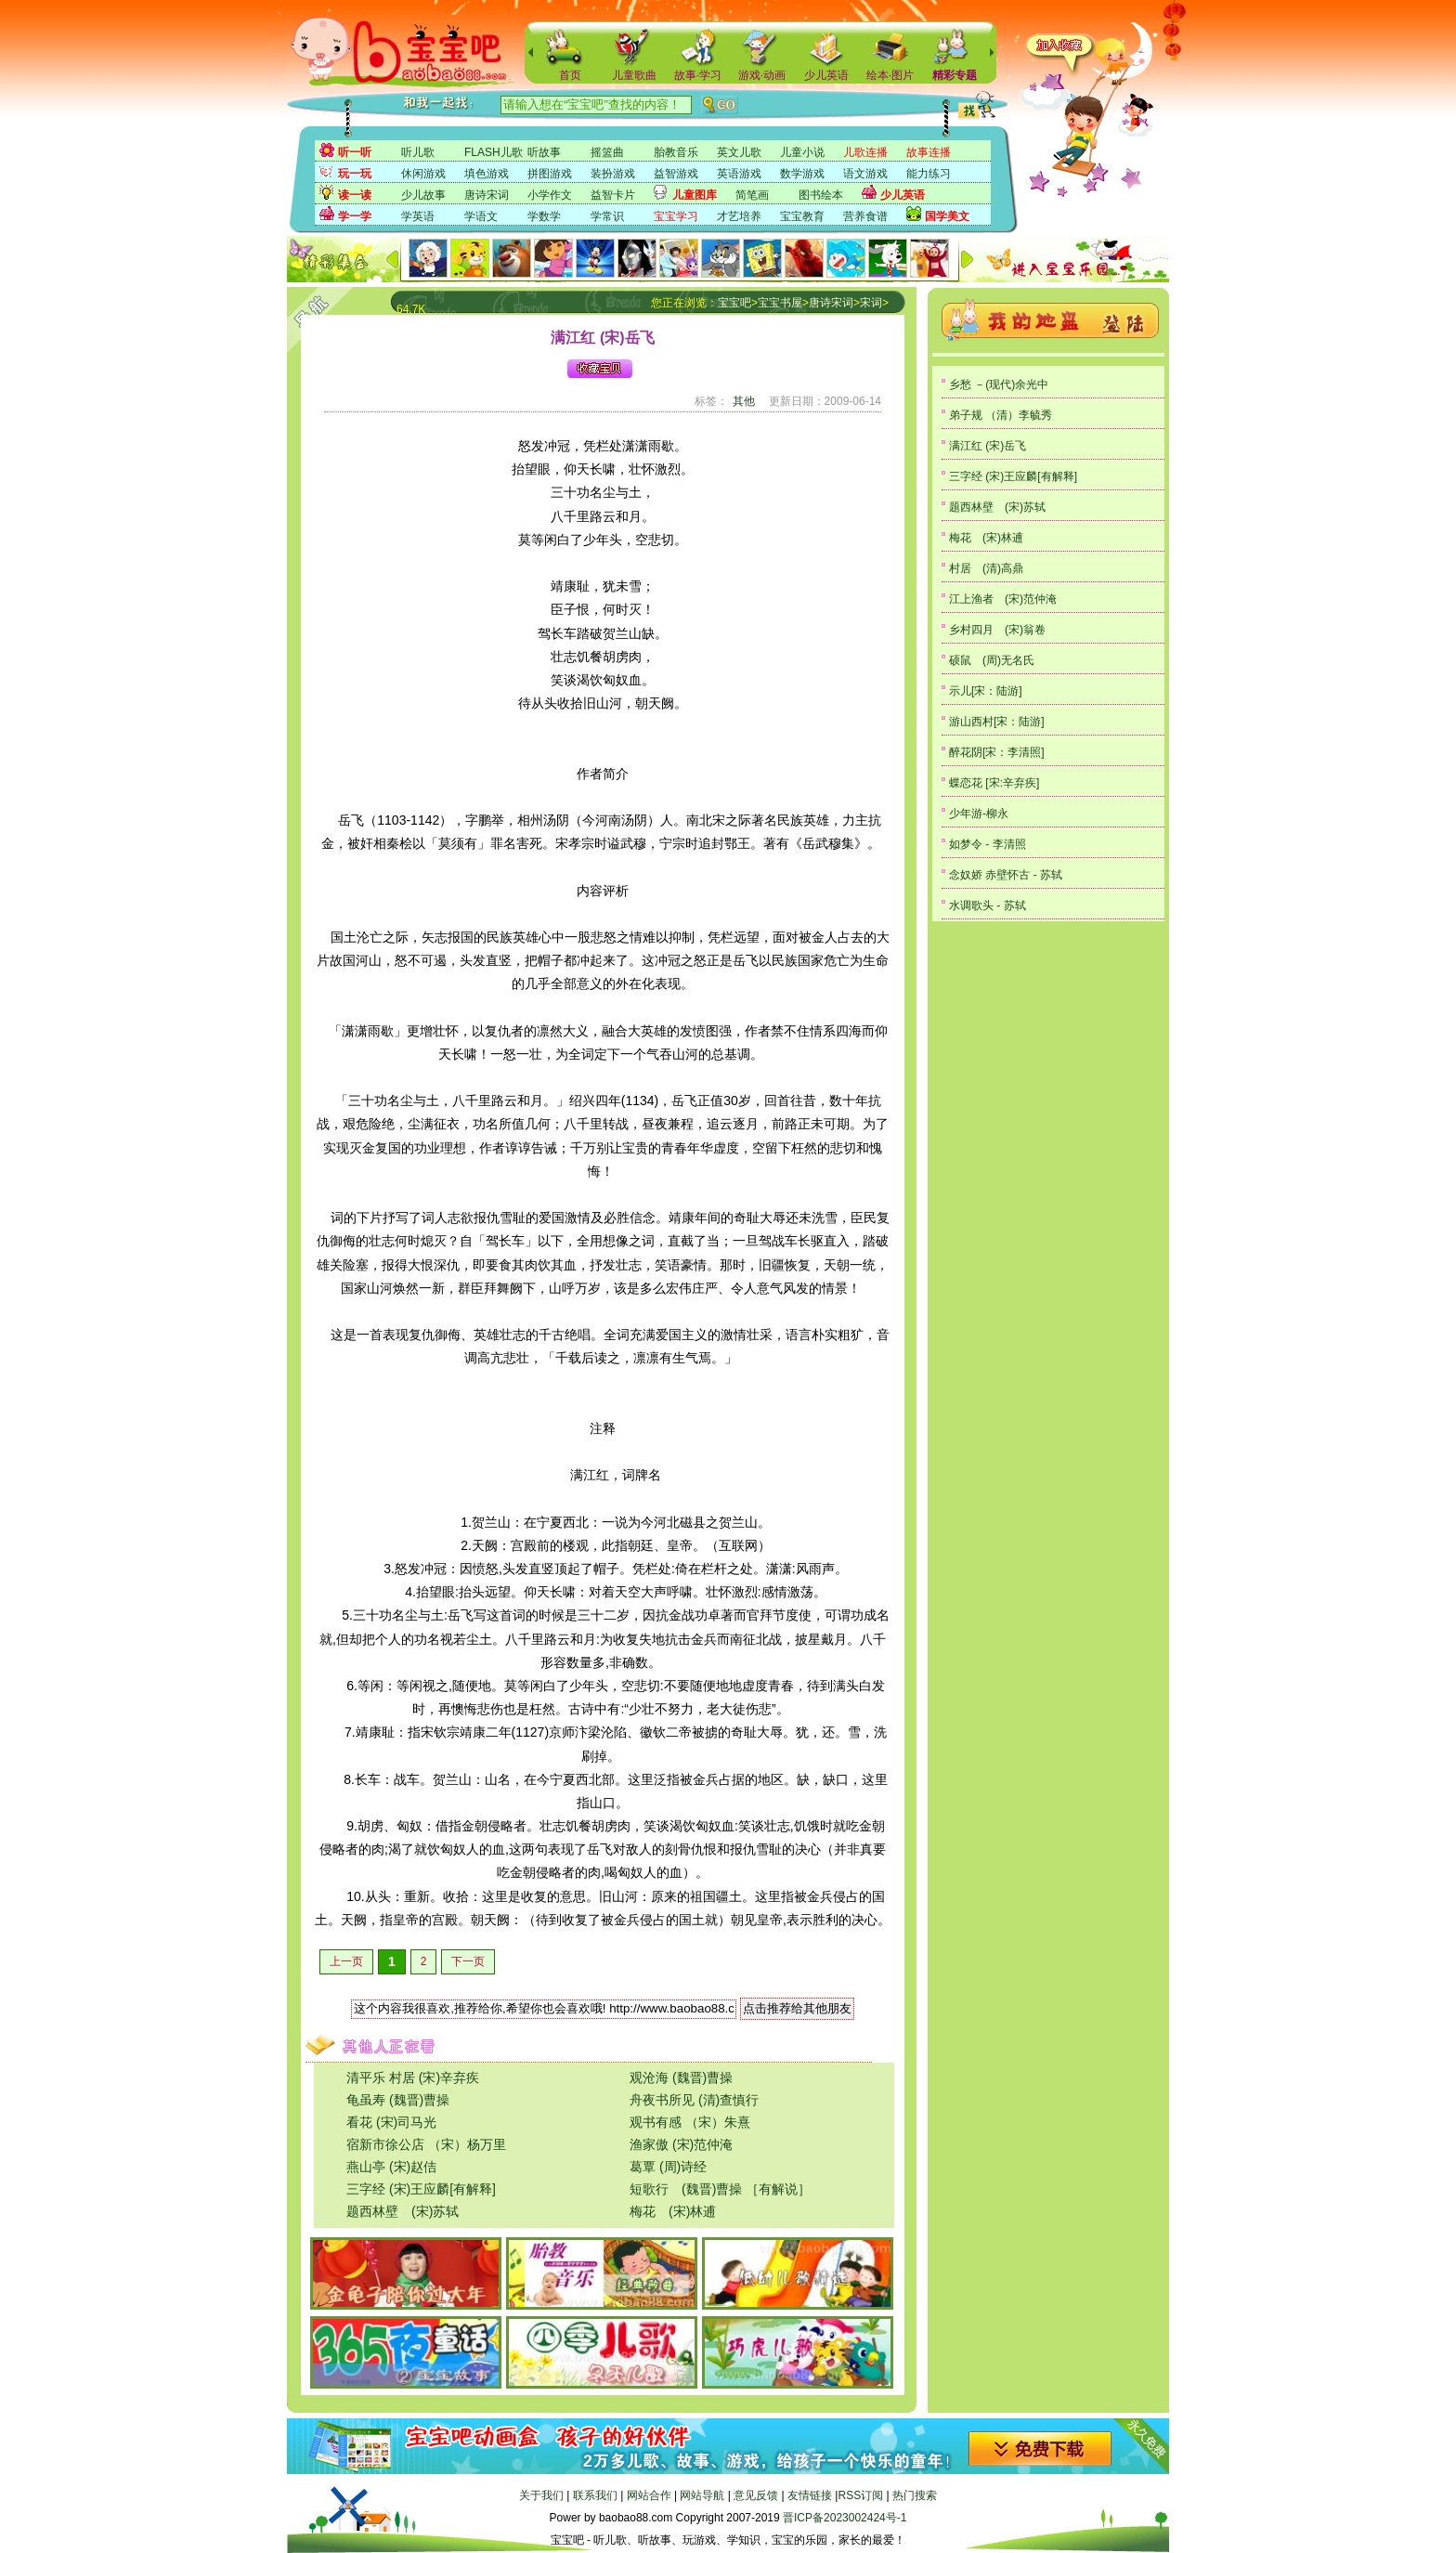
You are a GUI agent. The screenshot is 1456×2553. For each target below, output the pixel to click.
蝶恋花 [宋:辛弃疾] (994, 782)
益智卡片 (613, 195)
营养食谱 (865, 216)
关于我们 (541, 2495)
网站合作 (649, 2495)
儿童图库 (694, 195)
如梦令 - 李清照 (987, 844)
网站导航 (702, 2495)
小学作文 (549, 195)
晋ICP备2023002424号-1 (844, 2517)
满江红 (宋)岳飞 (987, 445)
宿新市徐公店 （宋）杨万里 (426, 2144)
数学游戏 (802, 173)
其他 (744, 401)
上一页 (346, 1961)
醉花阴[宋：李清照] (997, 752)
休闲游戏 (423, 173)
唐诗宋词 (486, 195)
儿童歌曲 (634, 75)
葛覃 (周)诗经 (668, 2166)
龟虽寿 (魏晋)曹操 (397, 2099)
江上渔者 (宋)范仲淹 (1003, 599)
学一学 (354, 216)
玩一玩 (354, 173)
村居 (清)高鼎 (986, 568)
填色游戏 (486, 173)
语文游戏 (865, 173)
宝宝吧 (734, 302)
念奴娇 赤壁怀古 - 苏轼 (1005, 874)
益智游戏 (676, 173)
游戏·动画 (762, 75)
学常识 (607, 216)
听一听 (354, 152)
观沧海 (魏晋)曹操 (681, 2077)
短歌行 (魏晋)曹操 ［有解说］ (720, 2189)
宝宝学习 (676, 216)
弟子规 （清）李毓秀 (1000, 415)
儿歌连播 (865, 152)
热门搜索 (914, 2495)
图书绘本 (821, 195)
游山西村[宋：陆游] (997, 721)
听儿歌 (418, 152)
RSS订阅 (860, 2495)
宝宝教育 (802, 216)
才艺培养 (739, 216)
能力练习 (928, 173)
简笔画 (752, 195)
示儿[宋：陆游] (985, 690)
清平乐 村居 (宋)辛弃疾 (412, 2077)
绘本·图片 (890, 75)
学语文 (481, 216)
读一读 (354, 195)
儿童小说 (802, 152)
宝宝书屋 (780, 302)
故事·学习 (698, 75)
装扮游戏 (613, 173)
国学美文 (947, 216)
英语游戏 (739, 173)
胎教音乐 (676, 152)
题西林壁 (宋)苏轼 (402, 2211)
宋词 (871, 302)
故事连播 (928, 152)
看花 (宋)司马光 (391, 2122)
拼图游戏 (549, 173)
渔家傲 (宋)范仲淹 (681, 2144)
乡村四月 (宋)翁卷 (997, 629)
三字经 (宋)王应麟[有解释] (421, 2189)
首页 (570, 75)
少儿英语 (826, 75)
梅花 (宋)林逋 (673, 2211)
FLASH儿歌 (493, 152)
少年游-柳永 (978, 813)
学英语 (418, 216)
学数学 (544, 216)
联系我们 (595, 2495)
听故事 (544, 152)
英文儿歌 (739, 152)
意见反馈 (756, 2495)
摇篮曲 (607, 152)
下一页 (468, 1961)
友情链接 (809, 2495)
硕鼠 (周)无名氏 (991, 660)
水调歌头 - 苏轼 (987, 905)
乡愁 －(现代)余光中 (998, 384)
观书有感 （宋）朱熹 (690, 2122)
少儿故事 (423, 195)
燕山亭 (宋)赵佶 (391, 2166)
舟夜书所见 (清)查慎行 (694, 2099)
